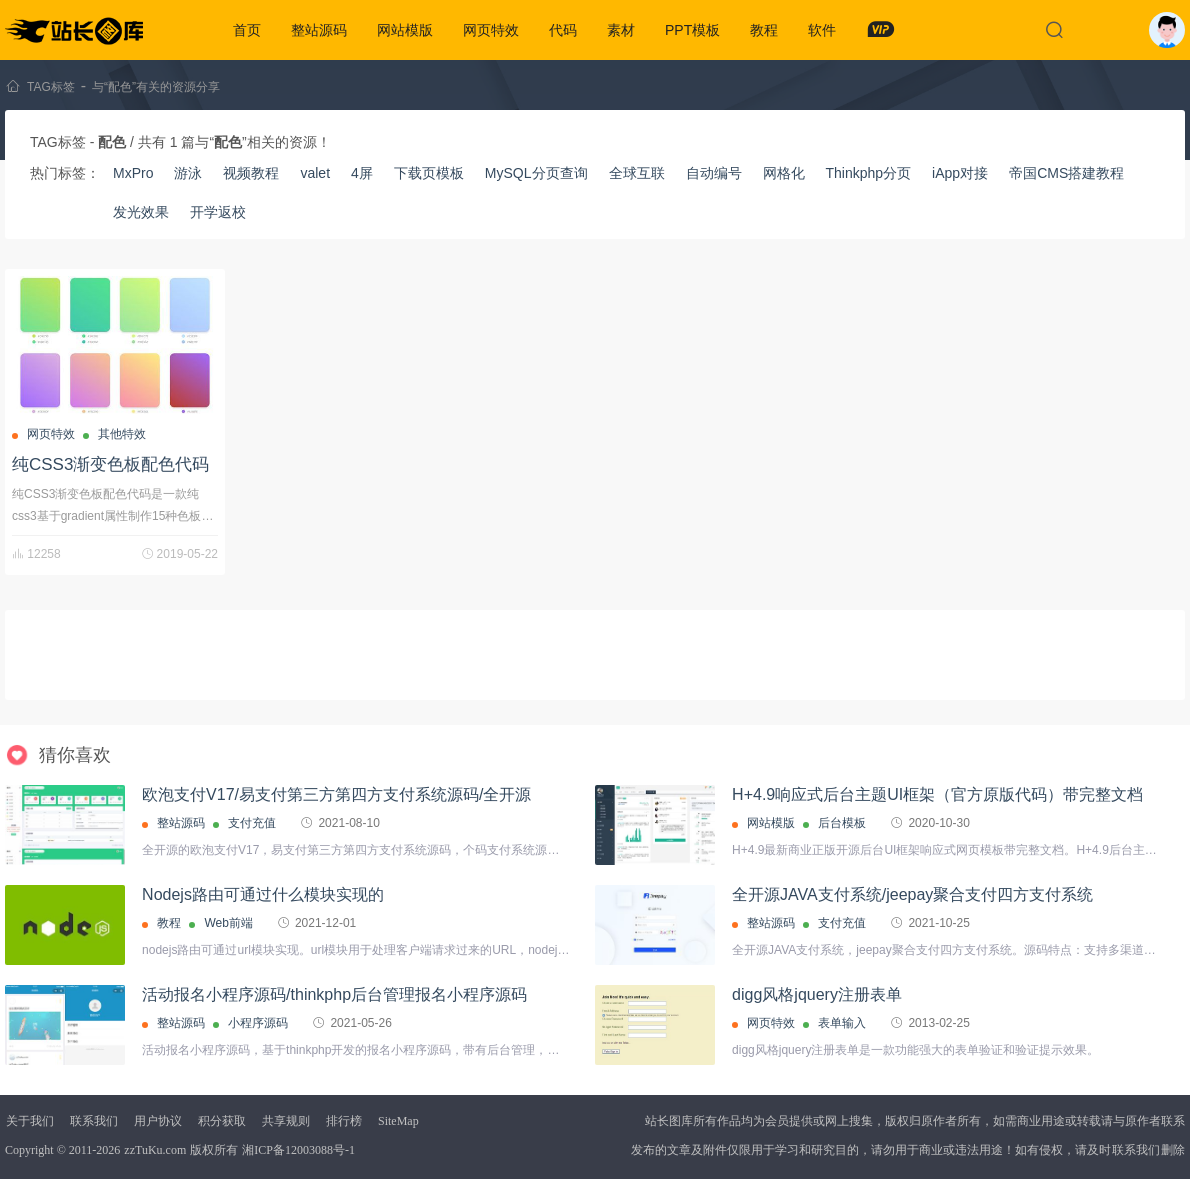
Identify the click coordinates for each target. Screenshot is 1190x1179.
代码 (563, 30)
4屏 (362, 173)
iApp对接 (960, 173)
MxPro (133, 173)
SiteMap (398, 1121)
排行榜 (344, 1121)
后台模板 (842, 823)
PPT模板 (692, 30)
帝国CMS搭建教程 (1066, 173)
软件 (822, 30)
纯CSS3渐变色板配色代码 (110, 464)
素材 (621, 30)
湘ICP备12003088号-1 (298, 1150)
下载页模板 (429, 173)
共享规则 (286, 1121)
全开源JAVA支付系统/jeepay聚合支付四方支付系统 (912, 894)
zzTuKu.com (155, 1150)
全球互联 (637, 173)
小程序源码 (258, 1023)
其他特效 (122, 434)
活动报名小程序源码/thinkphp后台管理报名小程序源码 (334, 994)
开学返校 (218, 212)
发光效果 (141, 212)
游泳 (188, 173)
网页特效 (491, 30)
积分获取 (222, 1121)
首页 (247, 30)
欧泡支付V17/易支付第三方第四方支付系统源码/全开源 (336, 794)
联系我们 (94, 1121)
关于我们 (30, 1121)
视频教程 (251, 173)
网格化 (784, 173)
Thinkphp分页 (869, 173)
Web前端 (228, 923)
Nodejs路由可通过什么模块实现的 (263, 894)
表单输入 (842, 1023)
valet (315, 173)
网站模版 (405, 30)
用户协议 (158, 1121)
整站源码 (319, 30)
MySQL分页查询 (536, 173)
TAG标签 (51, 87)
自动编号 (714, 173)
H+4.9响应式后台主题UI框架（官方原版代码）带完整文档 (937, 794)
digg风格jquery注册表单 (817, 994)
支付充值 (252, 823)
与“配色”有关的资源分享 (156, 87)
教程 (764, 30)
